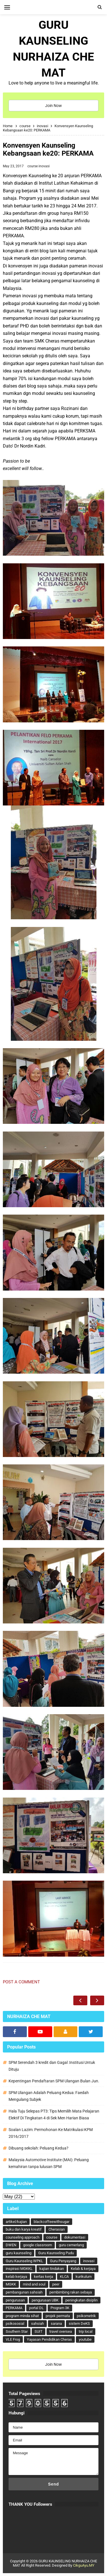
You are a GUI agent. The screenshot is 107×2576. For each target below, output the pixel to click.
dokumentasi (74, 2237)
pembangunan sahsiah (24, 2292)
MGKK (11, 2284)
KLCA (64, 2276)
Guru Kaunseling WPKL (24, 2261)
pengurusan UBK (45, 2300)
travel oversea (60, 2331)
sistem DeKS (79, 2323)
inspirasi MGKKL (19, 2268)
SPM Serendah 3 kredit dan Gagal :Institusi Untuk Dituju (52, 2066)
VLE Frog (13, 2339)
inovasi (44, 166)
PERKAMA (14, 2308)
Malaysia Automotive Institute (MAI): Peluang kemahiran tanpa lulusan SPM (49, 2163)
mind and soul (34, 2284)
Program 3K (60, 2308)
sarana (56, 2323)
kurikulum (84, 2276)
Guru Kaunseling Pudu (56, 2253)
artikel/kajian (16, 2222)
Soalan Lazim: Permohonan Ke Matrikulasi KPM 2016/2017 (51, 2133)
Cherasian (57, 2229)
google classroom (37, 2245)
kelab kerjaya (16, 2276)
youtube (85, 2339)
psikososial (15, 2323)
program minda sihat (22, 2316)
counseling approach (22, 2237)
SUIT (39, 2331)
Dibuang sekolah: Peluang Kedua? (38, 2148)
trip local (85, 2331)
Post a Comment (21, 1981)
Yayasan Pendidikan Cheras (49, 2339)
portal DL (36, 2308)
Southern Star (17, 2331)
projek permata (58, 2316)
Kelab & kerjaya (83, 2268)
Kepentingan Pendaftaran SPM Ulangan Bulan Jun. (54, 2081)
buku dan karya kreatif (24, 2229)
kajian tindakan (51, 2268)
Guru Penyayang (63, 2261)
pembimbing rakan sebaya (70, 2292)
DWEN (11, 2245)
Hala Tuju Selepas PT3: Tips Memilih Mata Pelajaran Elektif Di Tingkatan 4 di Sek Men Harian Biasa (54, 2114)
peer (55, 2284)
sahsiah (37, 2323)
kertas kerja (43, 2276)
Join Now (53, 105)
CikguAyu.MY (83, 2565)
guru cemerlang (71, 2245)
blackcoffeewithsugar (51, 2222)
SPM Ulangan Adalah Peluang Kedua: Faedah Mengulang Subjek (49, 2096)
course (33, 166)
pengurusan (15, 2300)
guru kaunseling (18, 2253)
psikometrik (86, 2316)
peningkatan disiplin (81, 2300)
